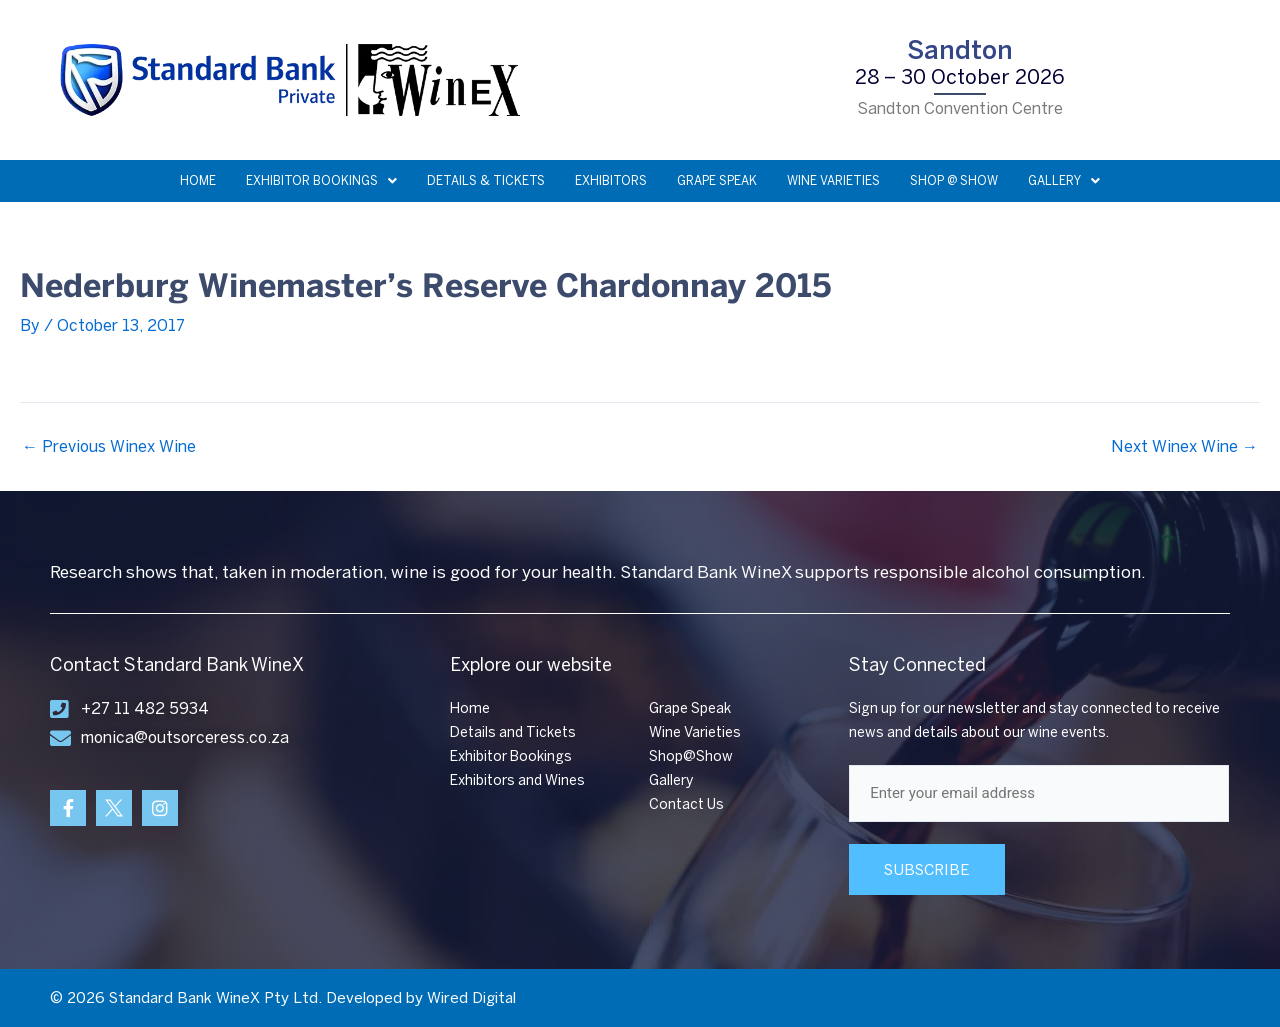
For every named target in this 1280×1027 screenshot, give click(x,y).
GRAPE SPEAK (717, 181)
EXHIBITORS (611, 181)
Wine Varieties (695, 732)
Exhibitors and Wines (517, 780)
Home (470, 708)
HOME (198, 181)
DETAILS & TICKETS (486, 181)
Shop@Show (691, 756)
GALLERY (1064, 181)
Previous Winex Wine (109, 447)
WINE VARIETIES (833, 181)
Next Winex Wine (1184, 447)
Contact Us (686, 804)
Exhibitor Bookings (511, 756)
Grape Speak (690, 708)
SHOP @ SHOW (954, 181)
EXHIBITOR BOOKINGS (321, 181)
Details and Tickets (513, 732)
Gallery (671, 780)
